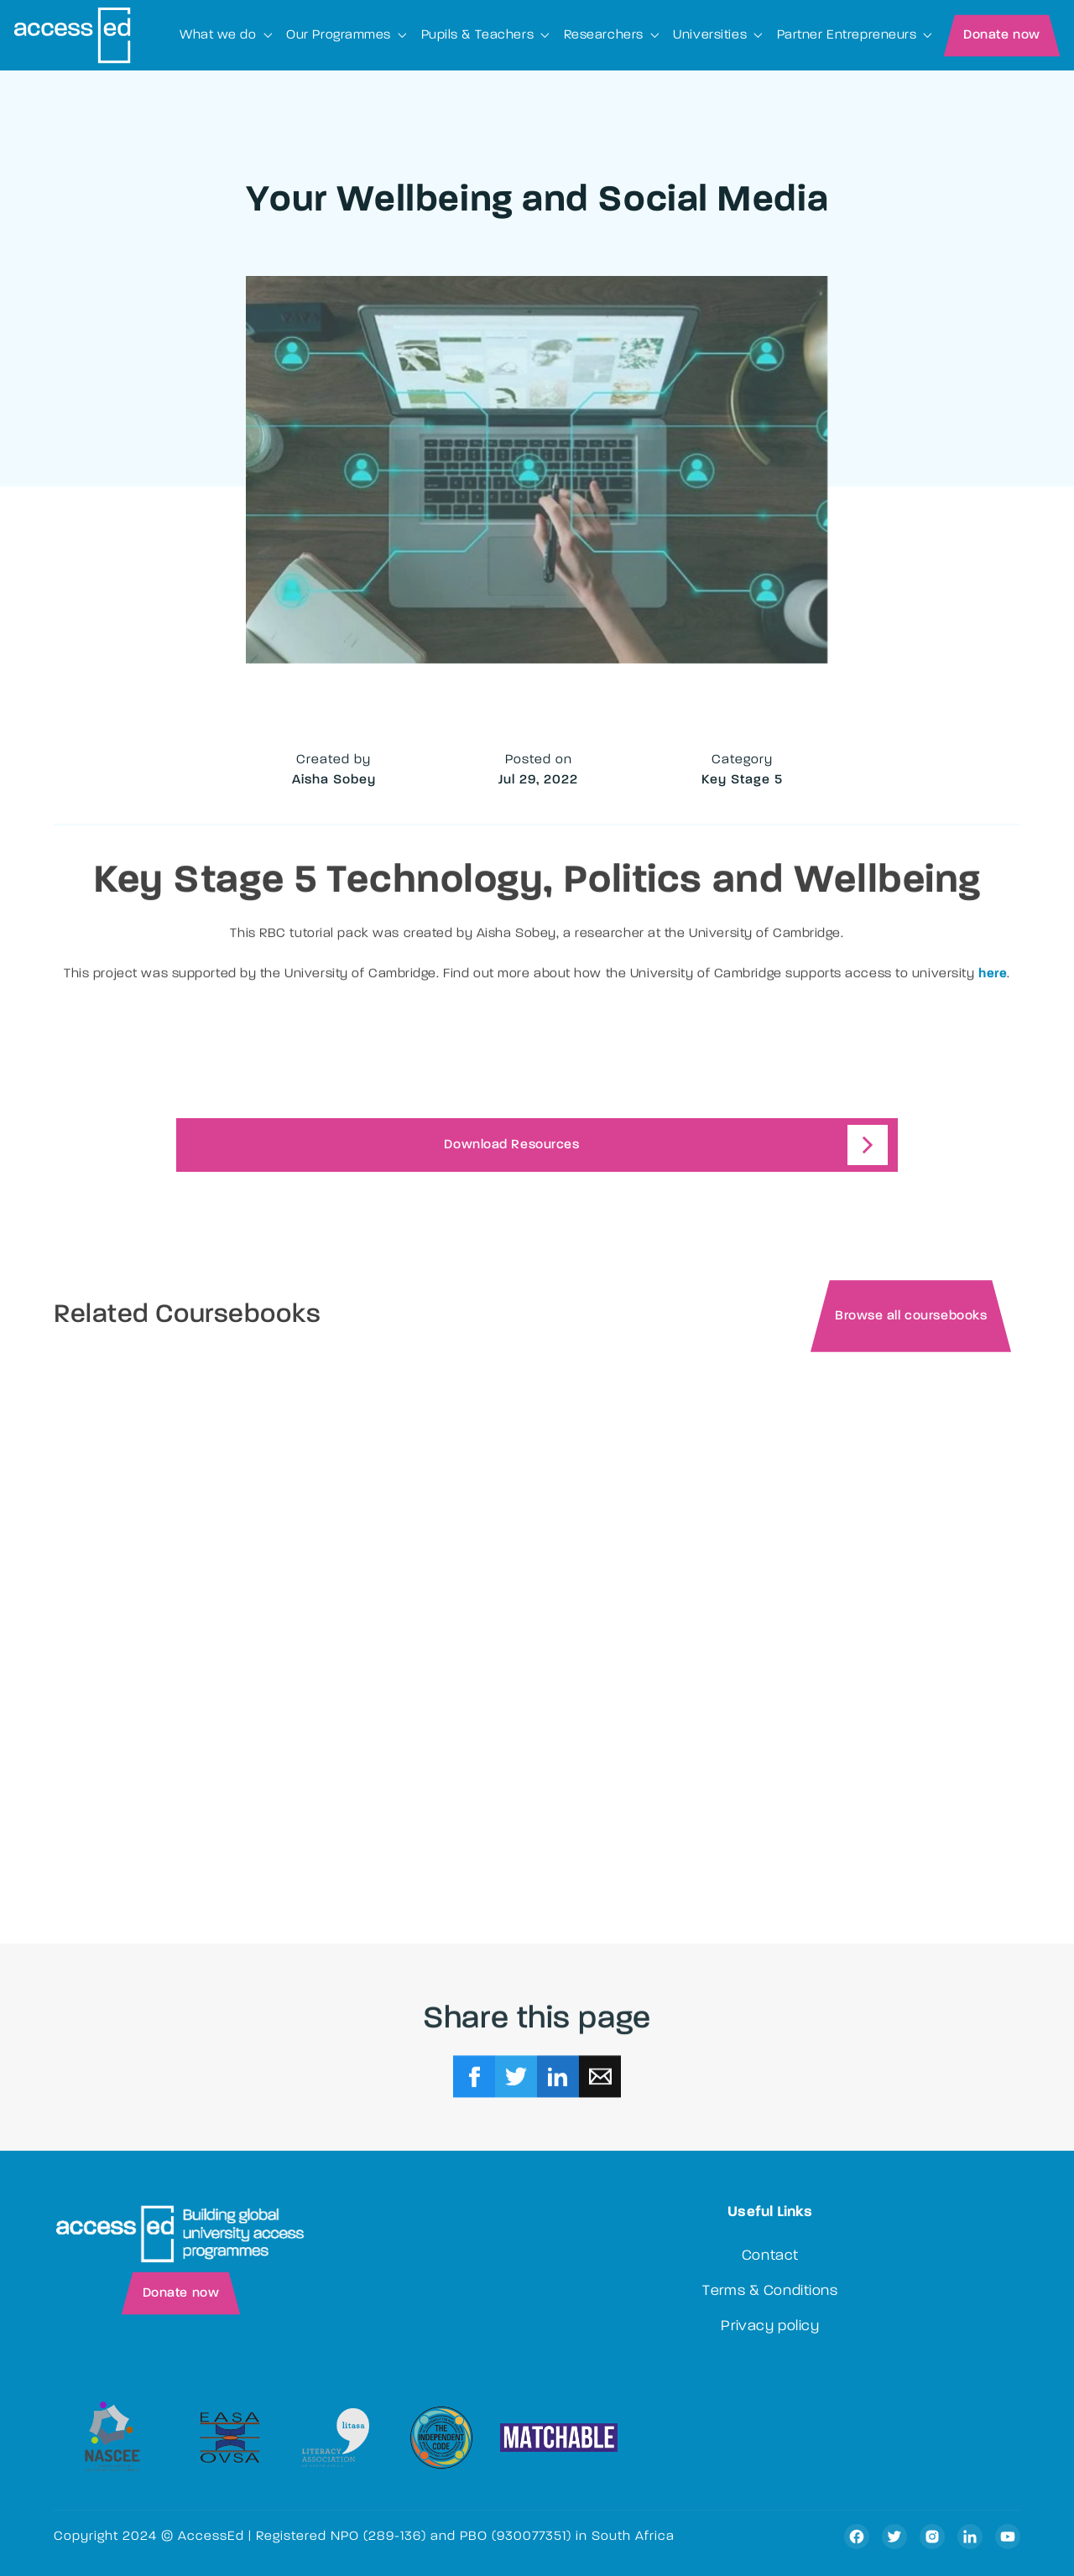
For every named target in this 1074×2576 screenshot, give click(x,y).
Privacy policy (770, 2326)
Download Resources (511, 1146)
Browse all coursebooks (911, 1317)
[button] (226, 35)
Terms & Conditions (769, 2291)
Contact (770, 2256)
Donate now (1001, 35)
